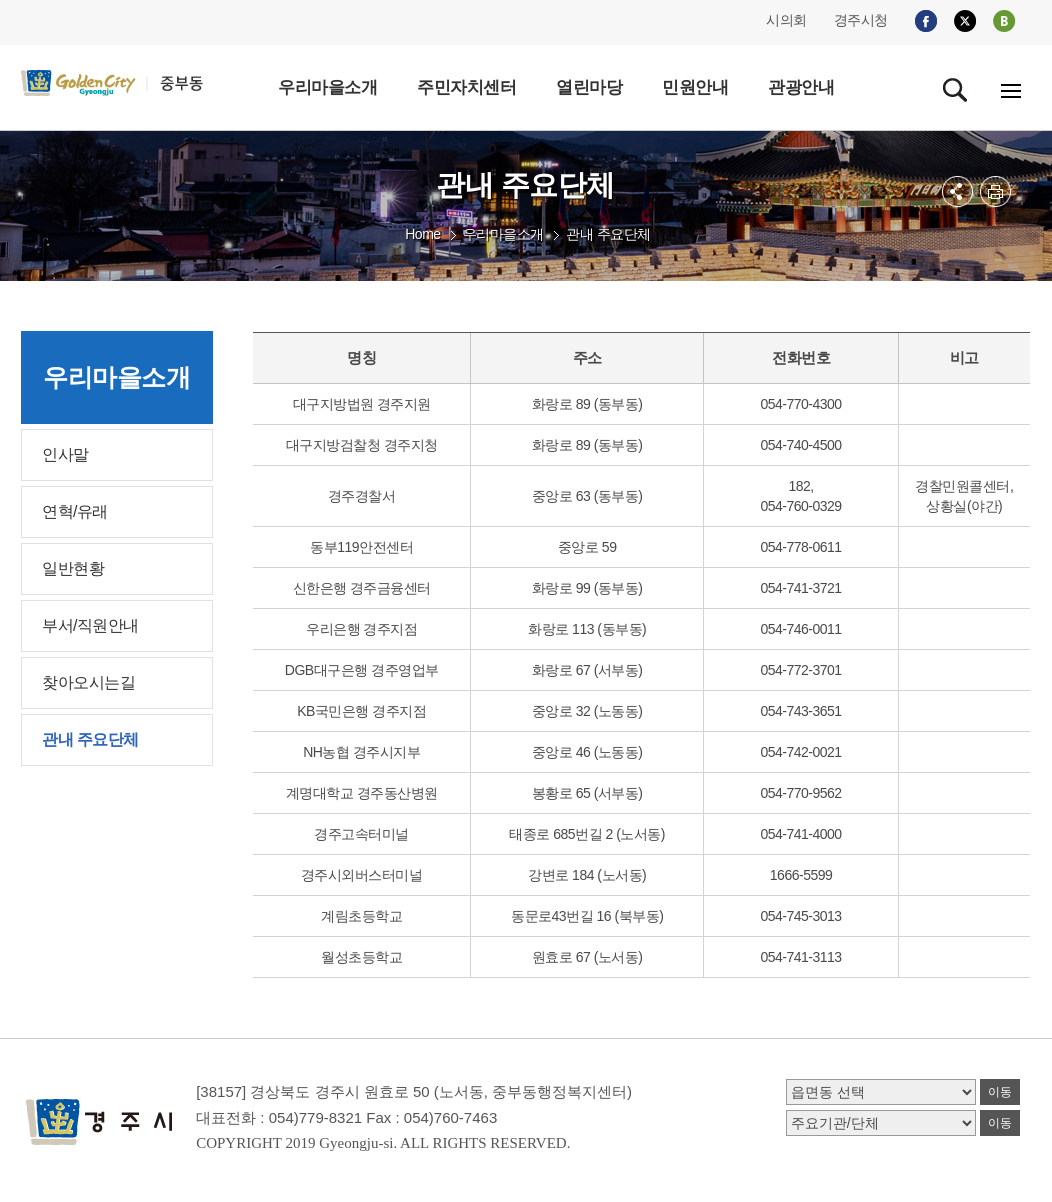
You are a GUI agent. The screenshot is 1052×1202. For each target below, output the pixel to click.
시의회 (786, 20)
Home (422, 234)
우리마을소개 (503, 234)
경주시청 (861, 20)
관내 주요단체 (608, 234)
